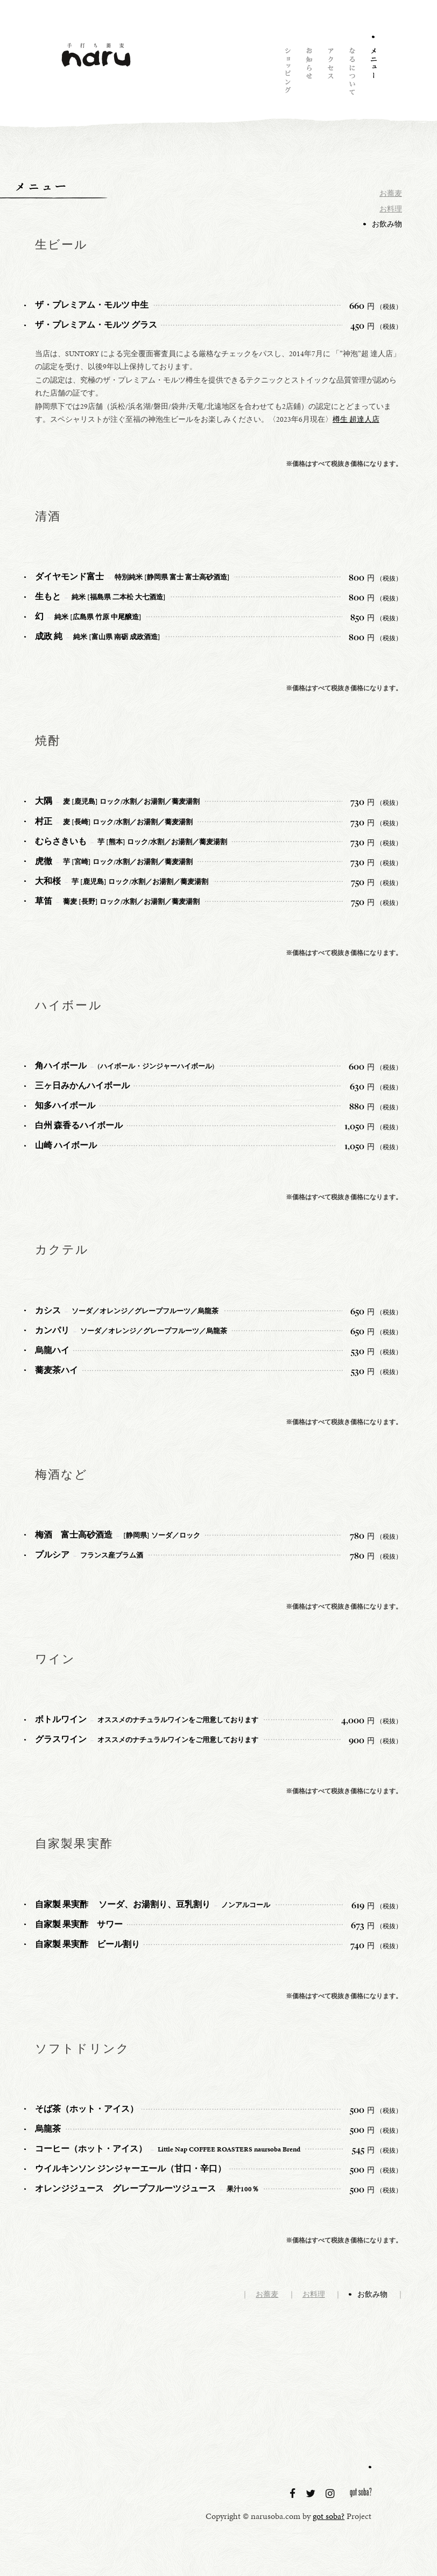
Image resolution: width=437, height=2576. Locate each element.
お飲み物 (372, 2294)
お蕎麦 (267, 2294)
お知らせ (308, 73)
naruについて (351, 73)
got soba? (360, 2494)
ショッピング (287, 73)
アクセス (330, 73)
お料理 (313, 2294)
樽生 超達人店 (356, 419)
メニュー (373, 73)
